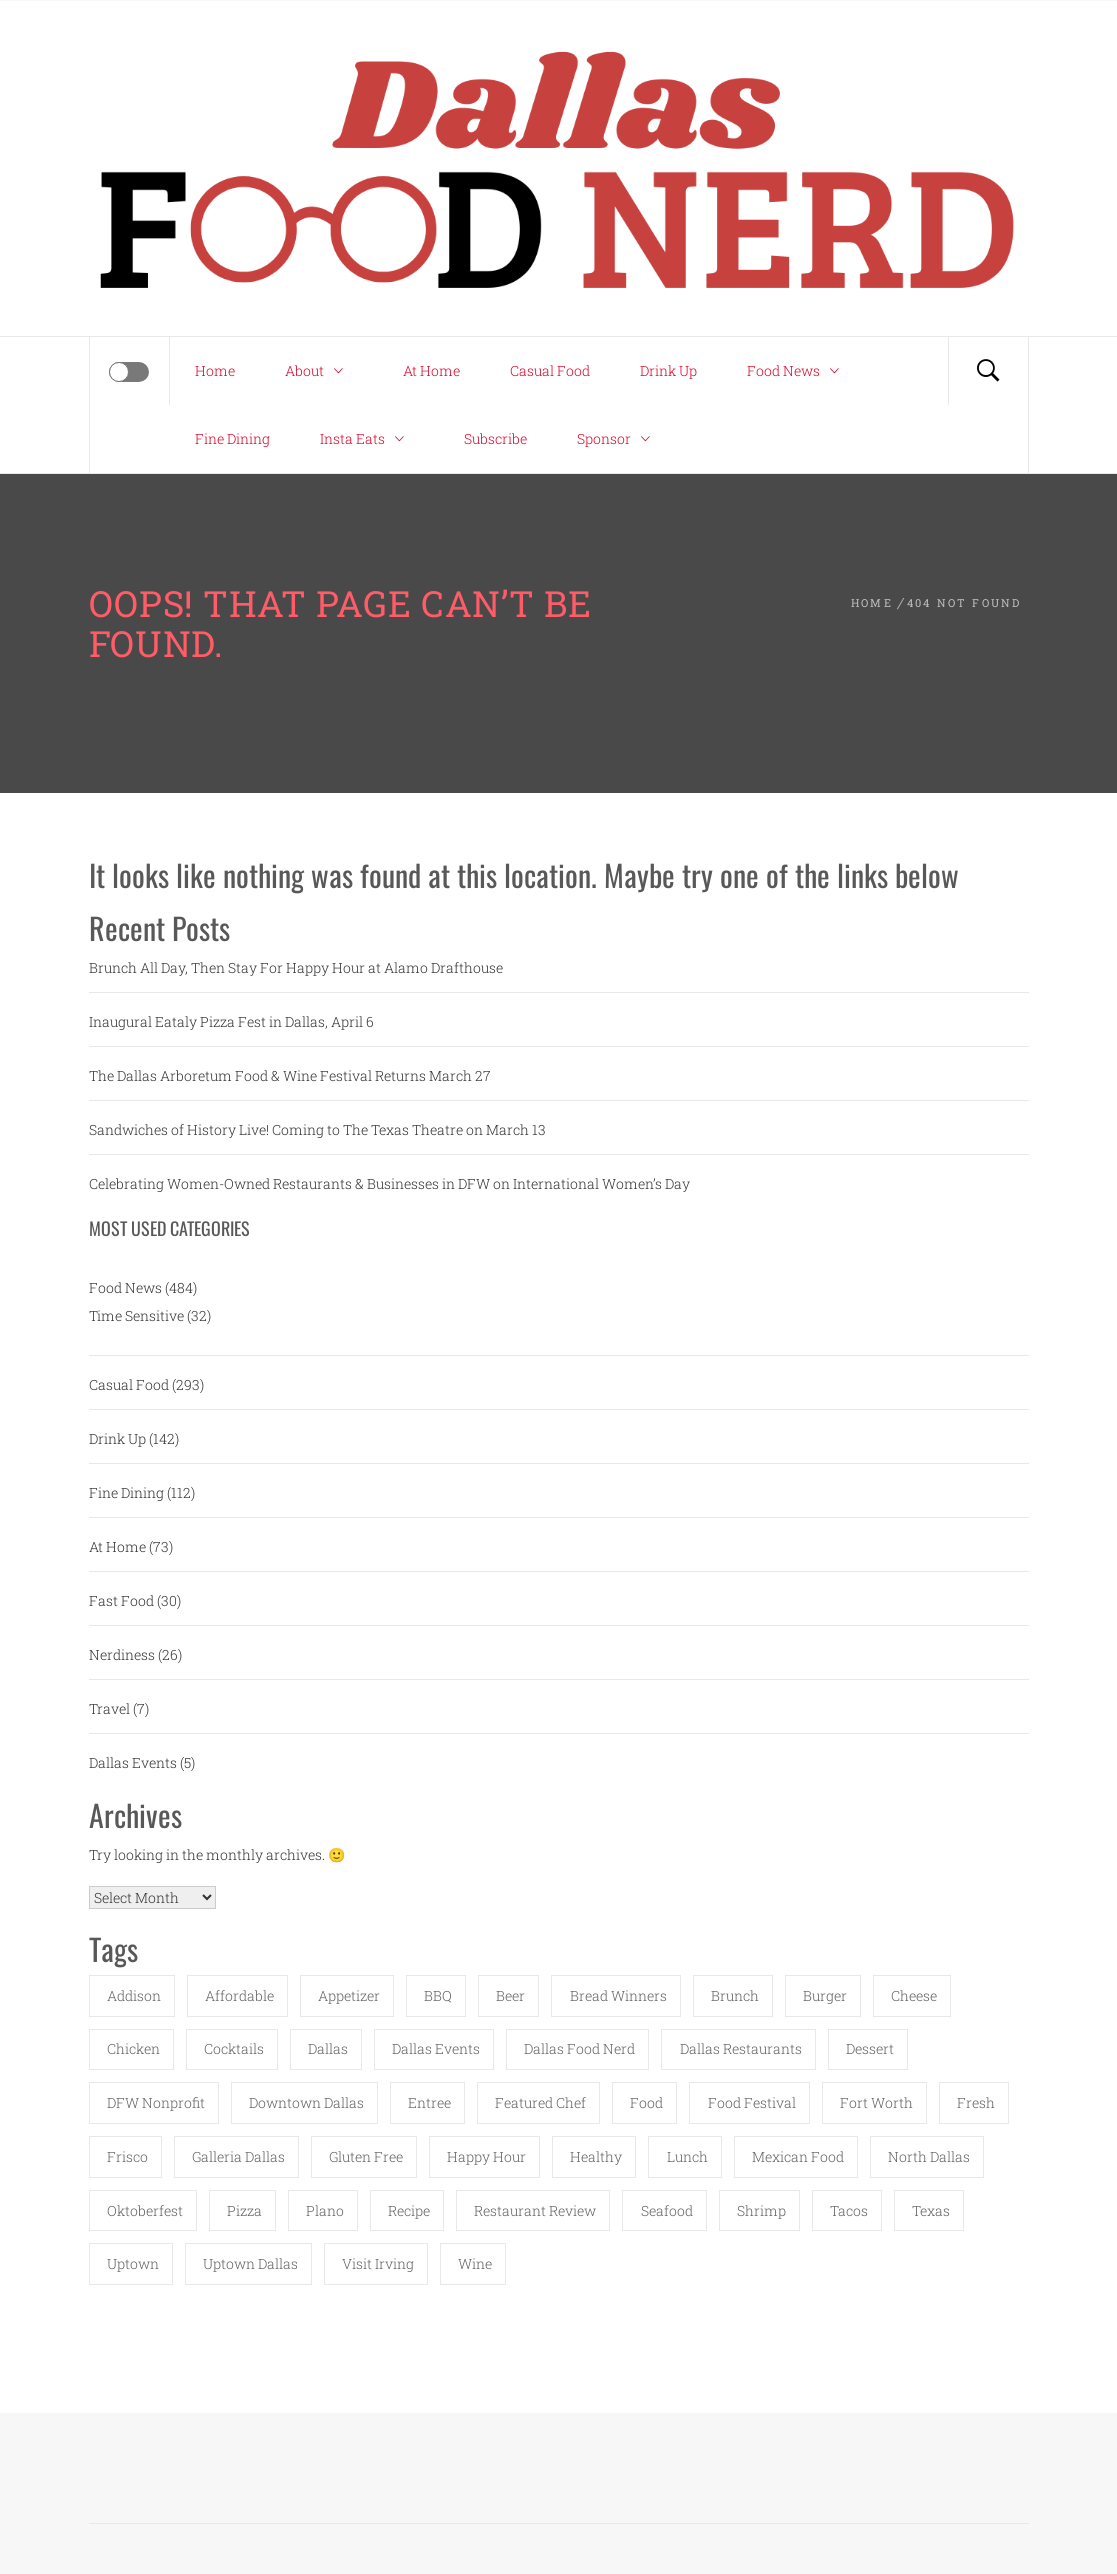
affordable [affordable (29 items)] (239, 1995)
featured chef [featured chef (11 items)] (540, 2102)
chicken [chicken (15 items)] (133, 2048)
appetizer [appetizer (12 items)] (349, 1995)
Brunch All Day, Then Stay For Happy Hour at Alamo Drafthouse (296, 967)
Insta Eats (367, 439)
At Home (431, 370)
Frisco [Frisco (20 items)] (127, 2156)
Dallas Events (133, 1762)
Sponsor (618, 439)
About (319, 371)
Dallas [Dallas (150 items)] (328, 2048)
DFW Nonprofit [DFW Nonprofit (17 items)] (156, 2102)
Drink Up (668, 370)
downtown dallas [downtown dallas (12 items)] (306, 2102)
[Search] (988, 371)
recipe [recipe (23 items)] (409, 2210)
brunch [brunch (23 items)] (735, 1995)
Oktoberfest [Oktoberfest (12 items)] (145, 2210)
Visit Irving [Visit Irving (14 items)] (378, 2263)
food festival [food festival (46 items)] (752, 2102)
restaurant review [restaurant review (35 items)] (535, 2210)
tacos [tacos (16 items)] (849, 2210)
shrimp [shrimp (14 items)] (761, 2210)
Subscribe (495, 438)
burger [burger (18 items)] (825, 1995)
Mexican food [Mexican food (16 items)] (798, 2156)
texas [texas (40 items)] (931, 2210)
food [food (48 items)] (646, 2102)
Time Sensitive (136, 1315)
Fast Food (121, 1600)
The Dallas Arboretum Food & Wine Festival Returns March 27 (290, 1075)
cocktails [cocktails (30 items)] (234, 2048)
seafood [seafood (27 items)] (667, 2210)
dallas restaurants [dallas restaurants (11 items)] (741, 2048)
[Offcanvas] (129, 372)
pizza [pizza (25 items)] (244, 2210)
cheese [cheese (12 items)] (914, 1995)
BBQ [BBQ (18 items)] (438, 1995)
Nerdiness (122, 1654)
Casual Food (550, 370)
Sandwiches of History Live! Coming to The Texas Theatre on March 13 (317, 1129)
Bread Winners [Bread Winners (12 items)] (618, 1995)
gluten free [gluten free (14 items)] (366, 2156)
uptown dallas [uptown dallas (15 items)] (250, 2263)
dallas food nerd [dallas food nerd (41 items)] (579, 2048)
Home (215, 370)
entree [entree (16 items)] (429, 2102)
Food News (798, 371)
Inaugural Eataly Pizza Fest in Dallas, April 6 (231, 1021)
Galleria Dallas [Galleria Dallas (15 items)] (238, 2156)
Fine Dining (232, 438)
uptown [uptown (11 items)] (133, 2263)
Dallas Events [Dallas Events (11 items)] (436, 2048)
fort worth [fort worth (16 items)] (876, 2102)
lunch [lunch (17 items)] (687, 2156)
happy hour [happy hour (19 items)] (486, 2156)
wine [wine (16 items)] (475, 2263)
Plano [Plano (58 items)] (325, 2210)
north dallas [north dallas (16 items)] (929, 2156)
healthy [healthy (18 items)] (596, 2156)
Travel (109, 1708)
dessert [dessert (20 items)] (870, 2048)
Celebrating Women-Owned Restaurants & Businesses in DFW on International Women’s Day (389, 1183)
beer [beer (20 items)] (510, 1995)
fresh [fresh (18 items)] (976, 2102)
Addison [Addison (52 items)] (134, 1995)
